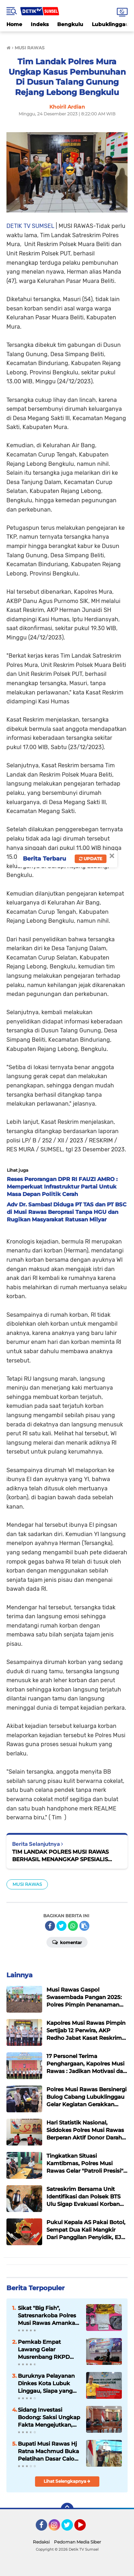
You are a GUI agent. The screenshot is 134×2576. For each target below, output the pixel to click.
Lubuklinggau (110, 24)
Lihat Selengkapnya (67, 2481)
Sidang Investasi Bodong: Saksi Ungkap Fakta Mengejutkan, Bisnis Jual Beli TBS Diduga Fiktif (49, 2417)
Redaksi (41, 2542)
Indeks (40, 24)
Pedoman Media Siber (77, 2542)
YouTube (85, 2528)
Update (90, 858)
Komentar (67, 1942)
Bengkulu (70, 24)
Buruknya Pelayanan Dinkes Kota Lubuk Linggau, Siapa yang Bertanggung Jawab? (47, 2383)
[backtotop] (67, 2509)
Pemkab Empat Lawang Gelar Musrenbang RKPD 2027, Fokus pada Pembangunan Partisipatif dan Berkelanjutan (44, 2349)
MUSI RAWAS (27, 1884)
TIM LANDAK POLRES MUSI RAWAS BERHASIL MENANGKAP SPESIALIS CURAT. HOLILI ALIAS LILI (60, 1855)
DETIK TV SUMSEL (30, 226)
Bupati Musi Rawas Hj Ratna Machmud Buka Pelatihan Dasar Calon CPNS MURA (48, 2451)
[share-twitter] (61, 1926)
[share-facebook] (50, 1926)
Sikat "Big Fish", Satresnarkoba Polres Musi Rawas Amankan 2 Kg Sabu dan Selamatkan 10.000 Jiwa (48, 2316)
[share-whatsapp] (73, 1926)
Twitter (70, 2528)
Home (14, 24)
